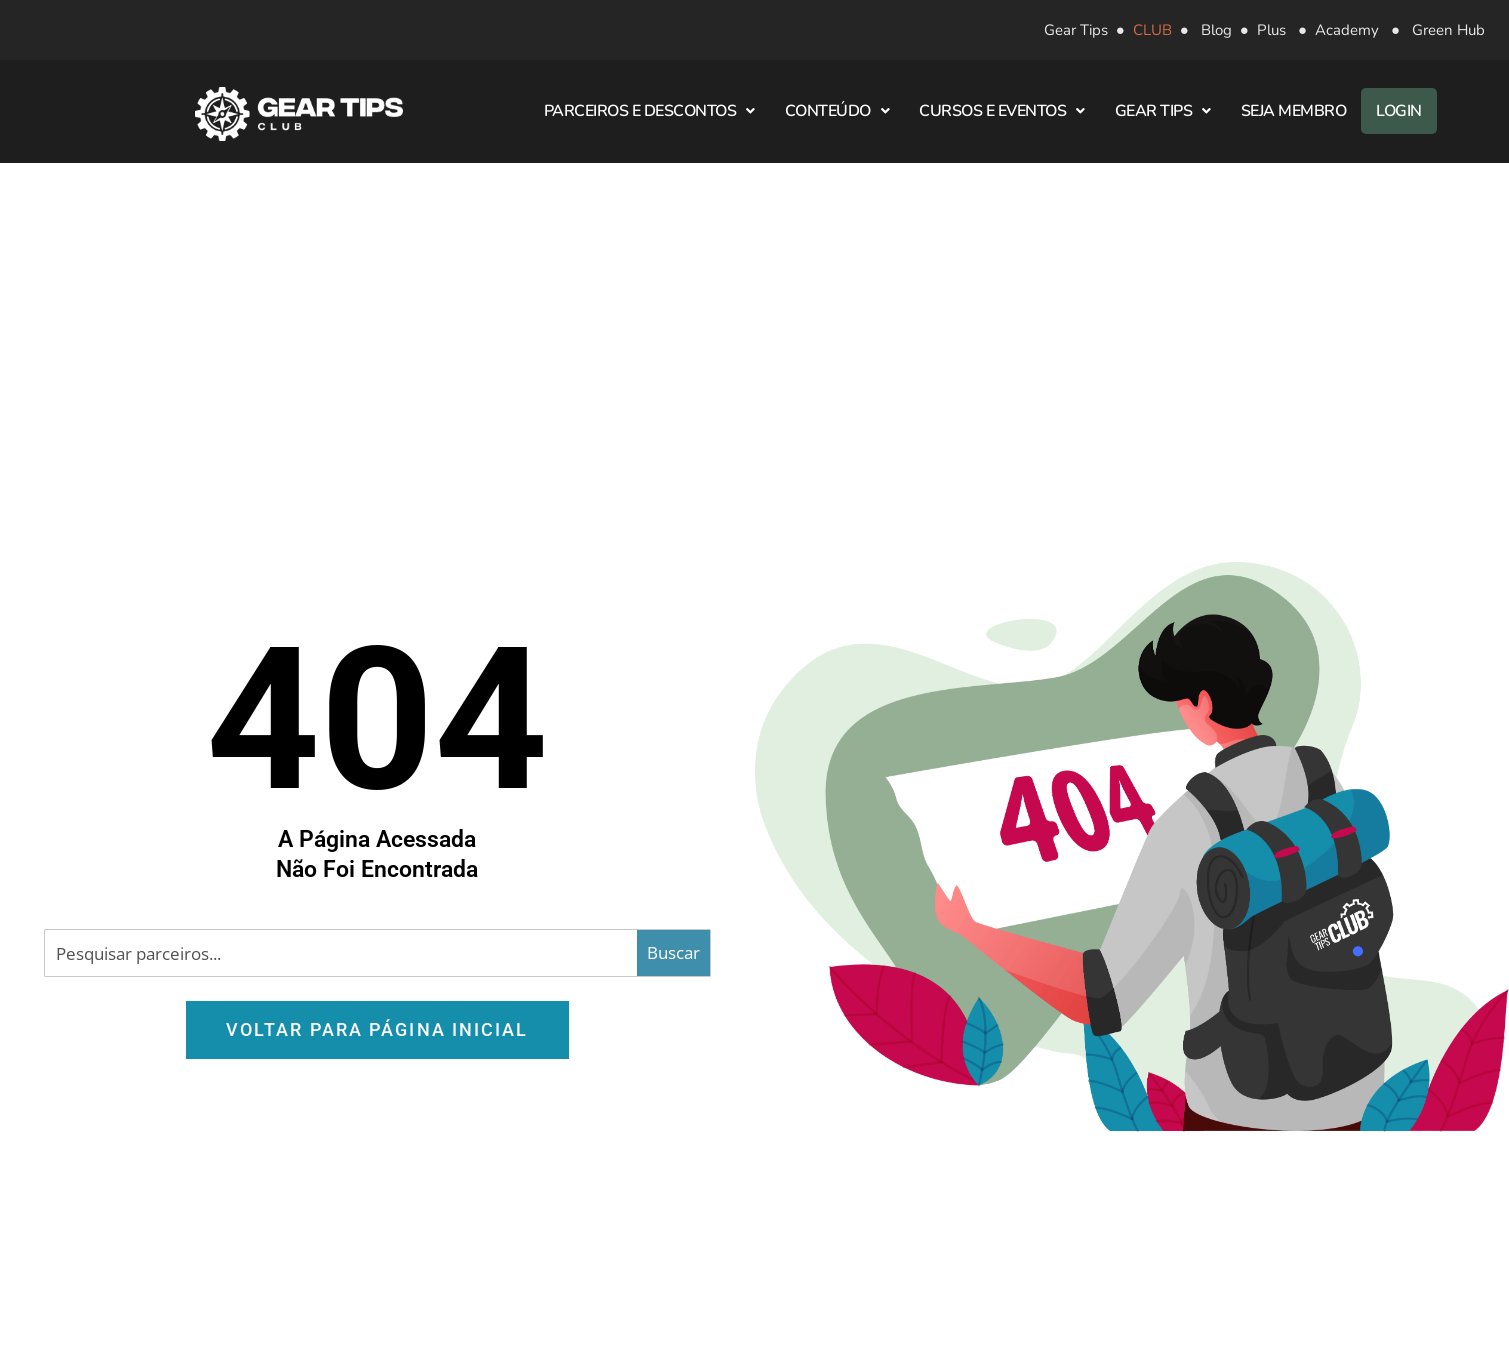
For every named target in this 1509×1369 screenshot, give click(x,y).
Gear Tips (1076, 30)
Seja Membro (1294, 111)
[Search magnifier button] (673, 953)
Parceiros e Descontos (649, 111)
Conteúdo (837, 111)
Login (1399, 111)
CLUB (1152, 30)
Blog (1216, 30)
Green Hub (1448, 30)
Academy (1347, 30)
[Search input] (342, 953)
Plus (1271, 30)
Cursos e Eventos (1002, 111)
